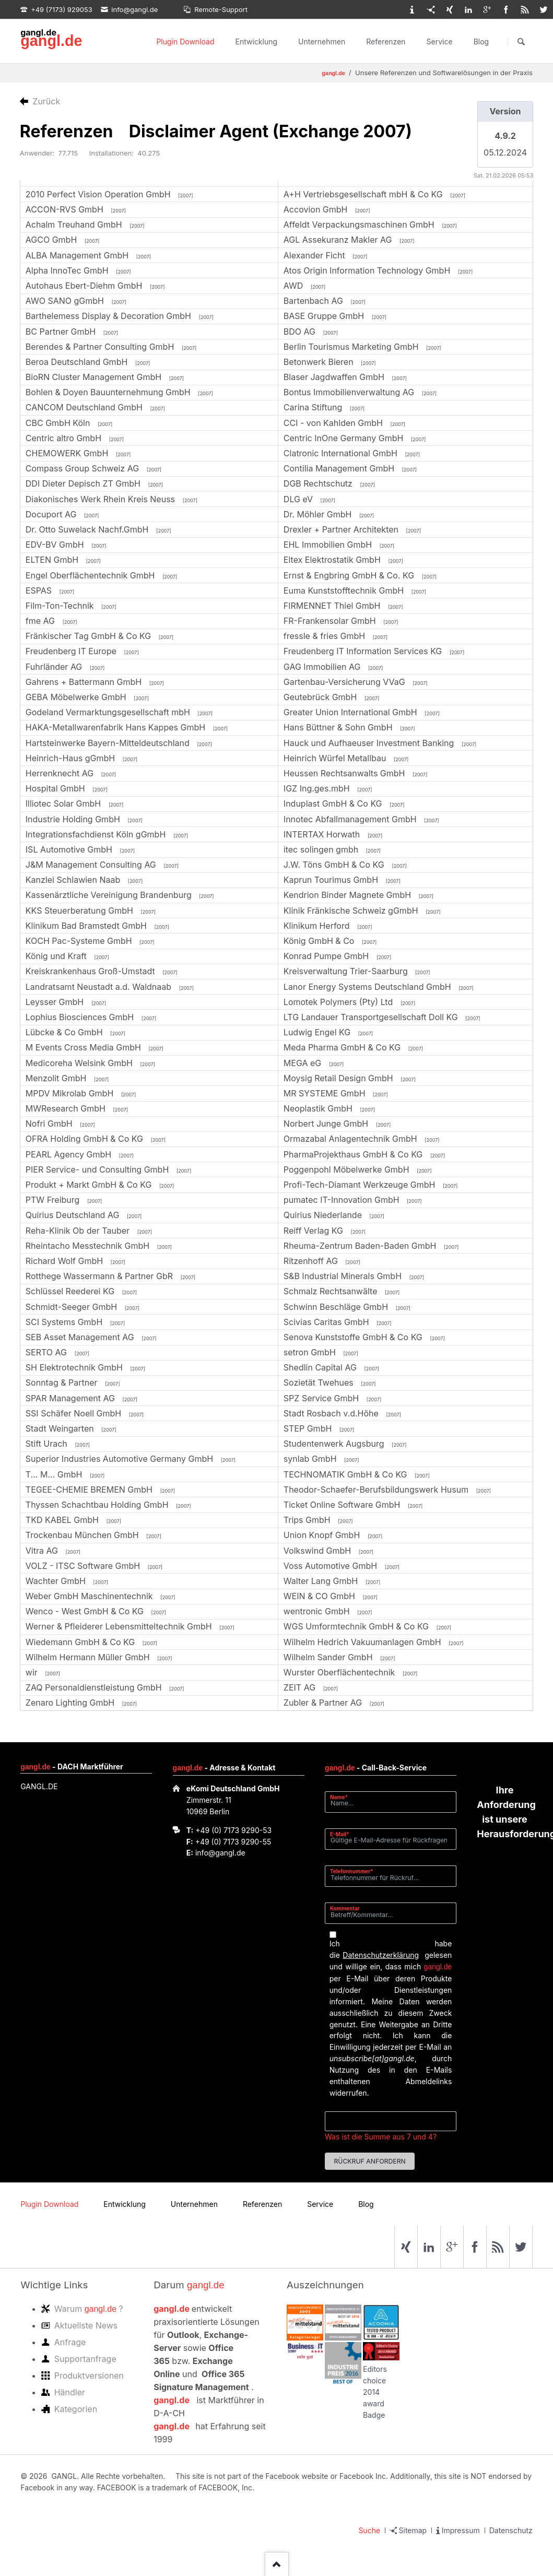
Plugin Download (185, 41)
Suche (369, 2530)
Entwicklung (257, 41)
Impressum (461, 2530)
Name (343, 1796)
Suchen (521, 41)
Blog (481, 41)
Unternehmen (321, 41)
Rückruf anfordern (369, 2161)
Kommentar (345, 1908)
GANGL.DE (38, 1786)
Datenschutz (511, 2530)
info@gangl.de (220, 1852)
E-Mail (343, 1833)
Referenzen (385, 41)
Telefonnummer (351, 1871)
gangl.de (51, 40)
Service (440, 41)
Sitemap (413, 2530)
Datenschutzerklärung (381, 1955)
